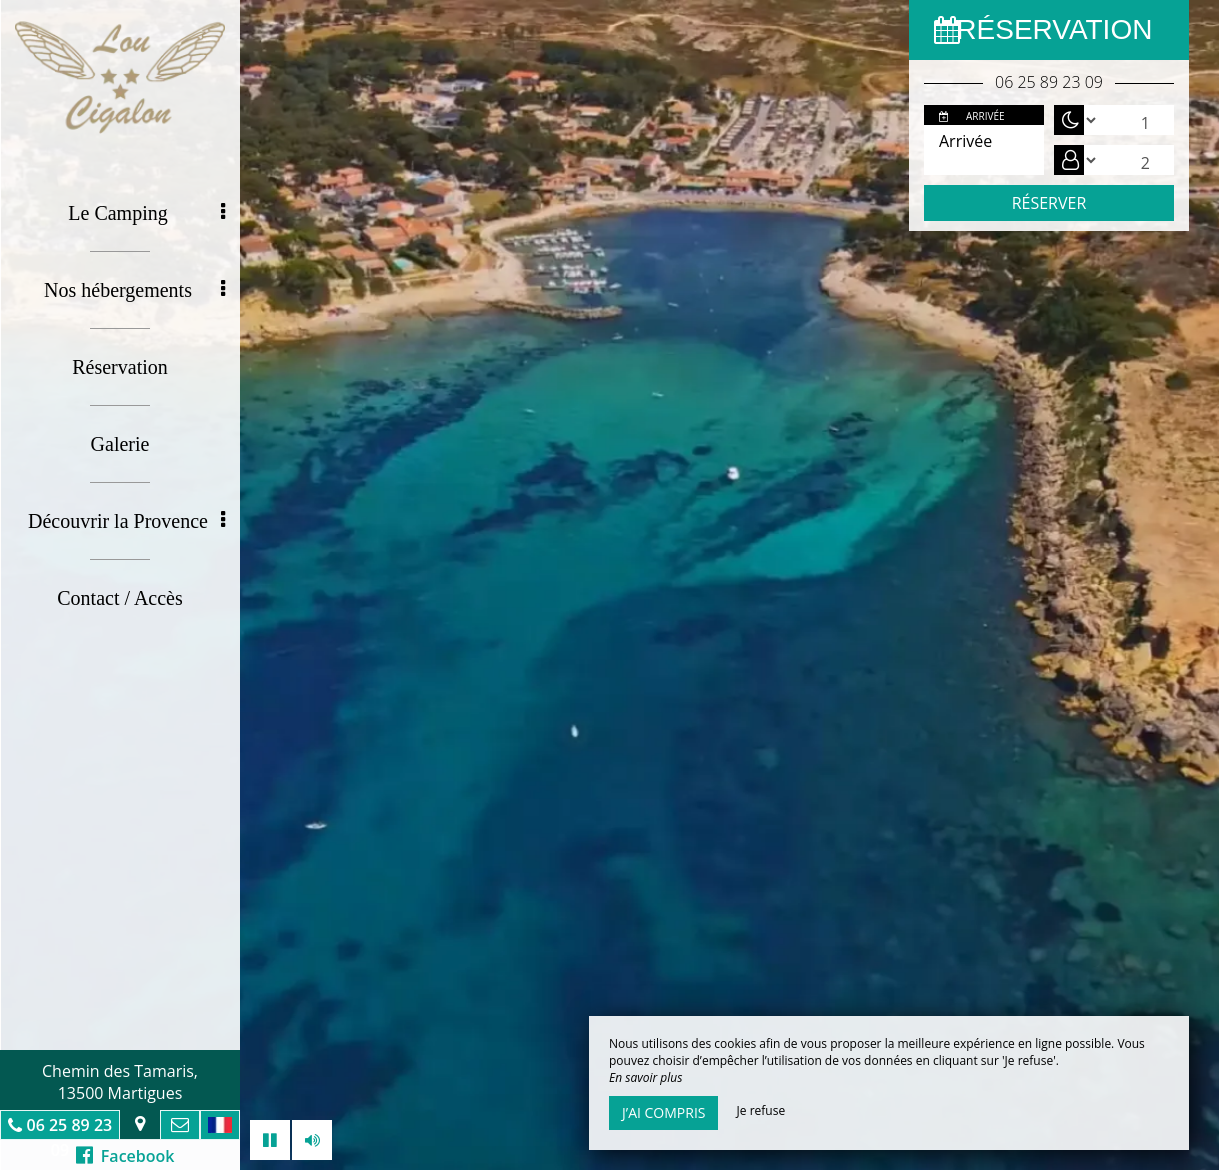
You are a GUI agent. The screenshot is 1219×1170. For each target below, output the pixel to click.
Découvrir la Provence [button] (126, 521)
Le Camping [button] (146, 213)
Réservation (120, 367)
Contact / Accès (120, 598)
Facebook (125, 1156)
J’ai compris (663, 1112)
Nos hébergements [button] (134, 290)
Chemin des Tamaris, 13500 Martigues (120, 1082)
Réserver (1049, 203)
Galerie (120, 444)
